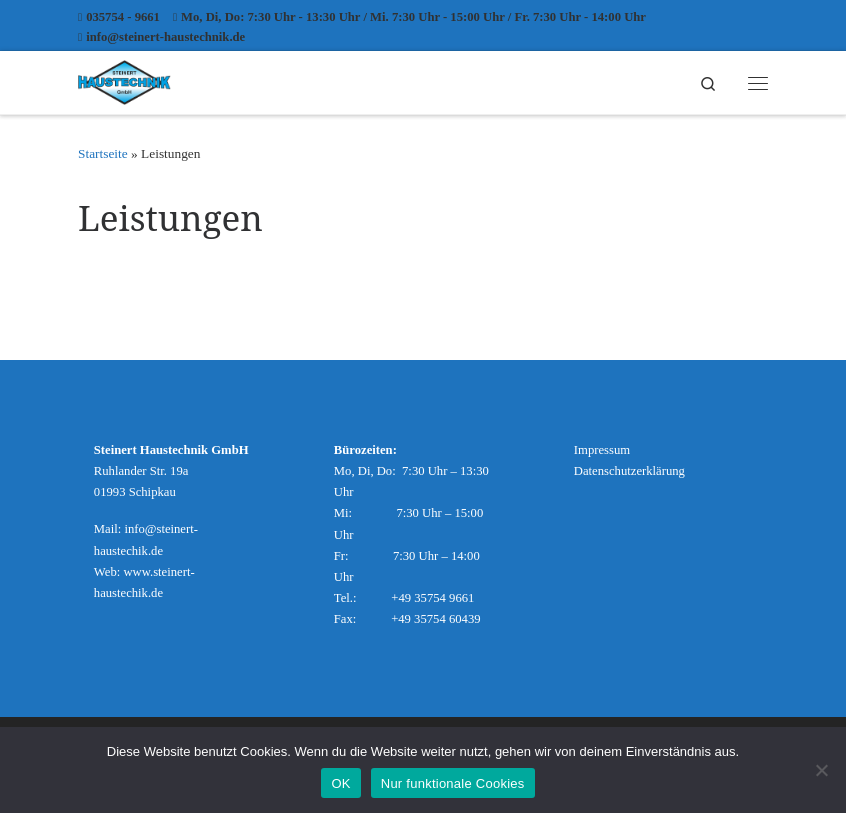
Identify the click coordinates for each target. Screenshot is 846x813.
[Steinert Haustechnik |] (124, 79)
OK (340, 783)
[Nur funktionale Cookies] (821, 770)
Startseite (103, 153)
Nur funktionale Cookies (453, 783)
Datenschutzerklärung (629, 471)
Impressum (602, 450)
